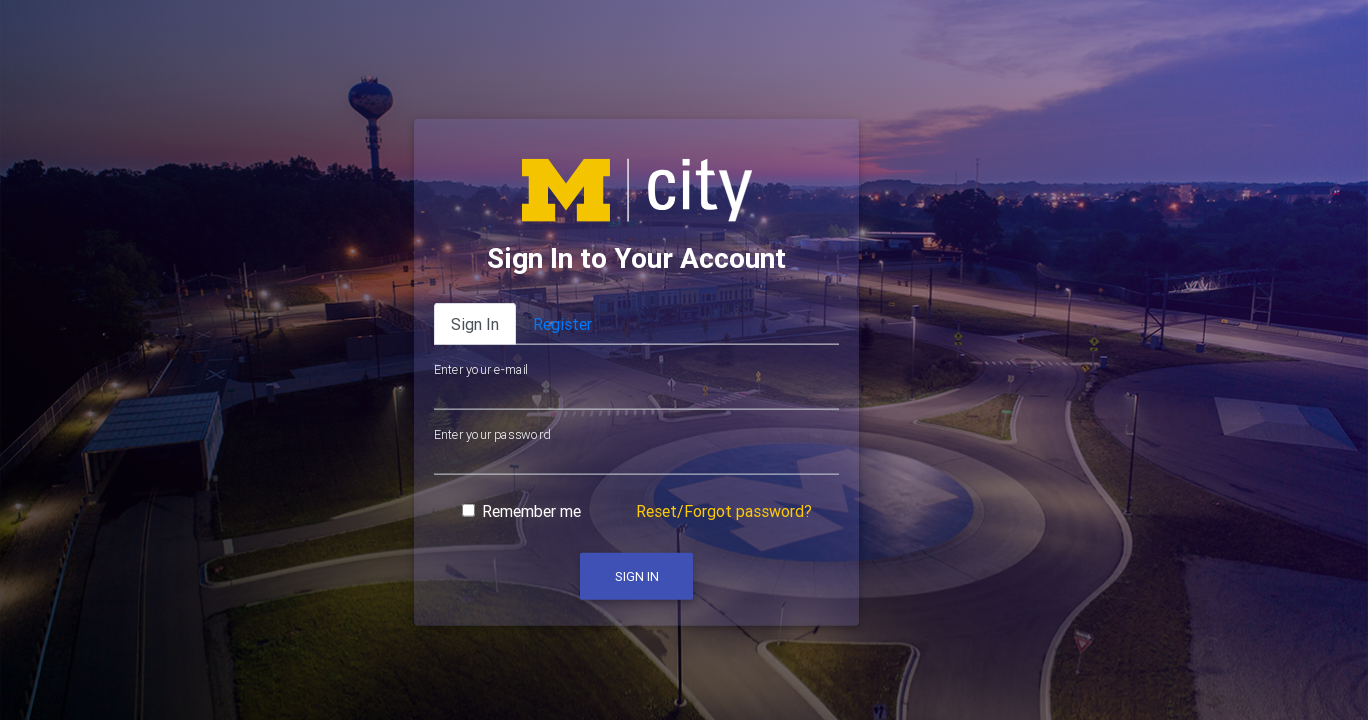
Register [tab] (562, 324)
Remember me (531, 511)
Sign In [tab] (475, 324)
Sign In (637, 576)
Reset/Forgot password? (724, 511)
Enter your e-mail (481, 370)
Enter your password (492, 434)
